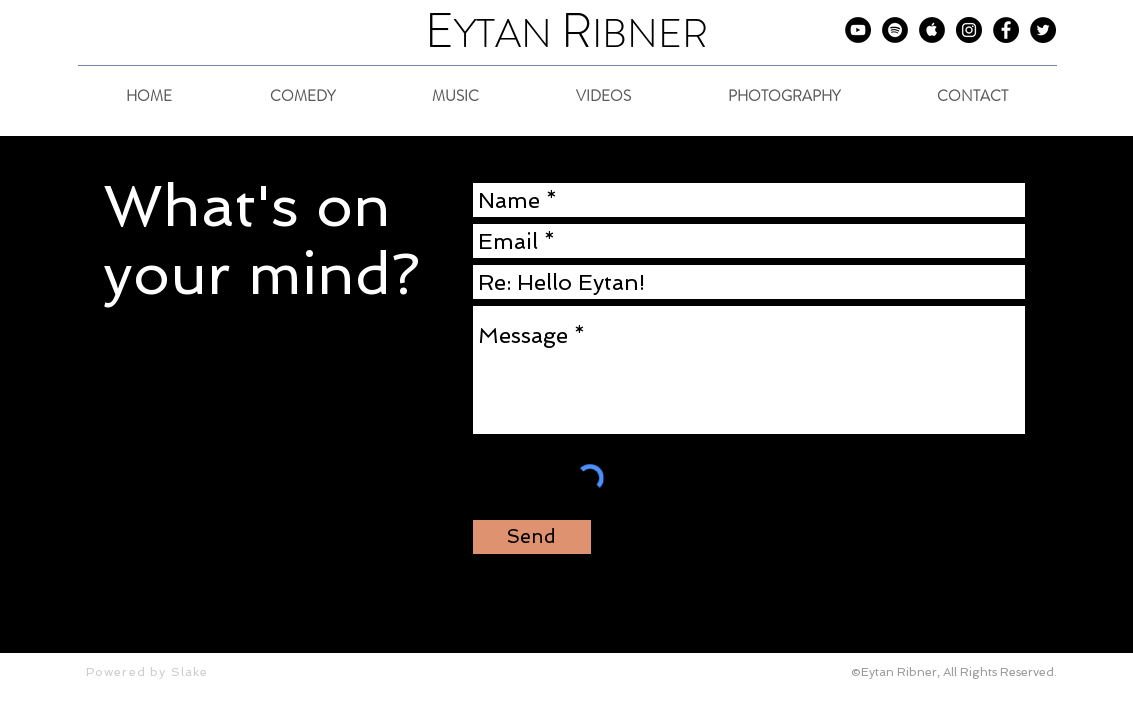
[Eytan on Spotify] (895, 30)
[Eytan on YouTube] (858, 30)
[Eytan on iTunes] (932, 30)
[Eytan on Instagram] (969, 30)
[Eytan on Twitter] (1043, 30)
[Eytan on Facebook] (1006, 30)
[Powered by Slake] (167, 671)
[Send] (532, 537)
